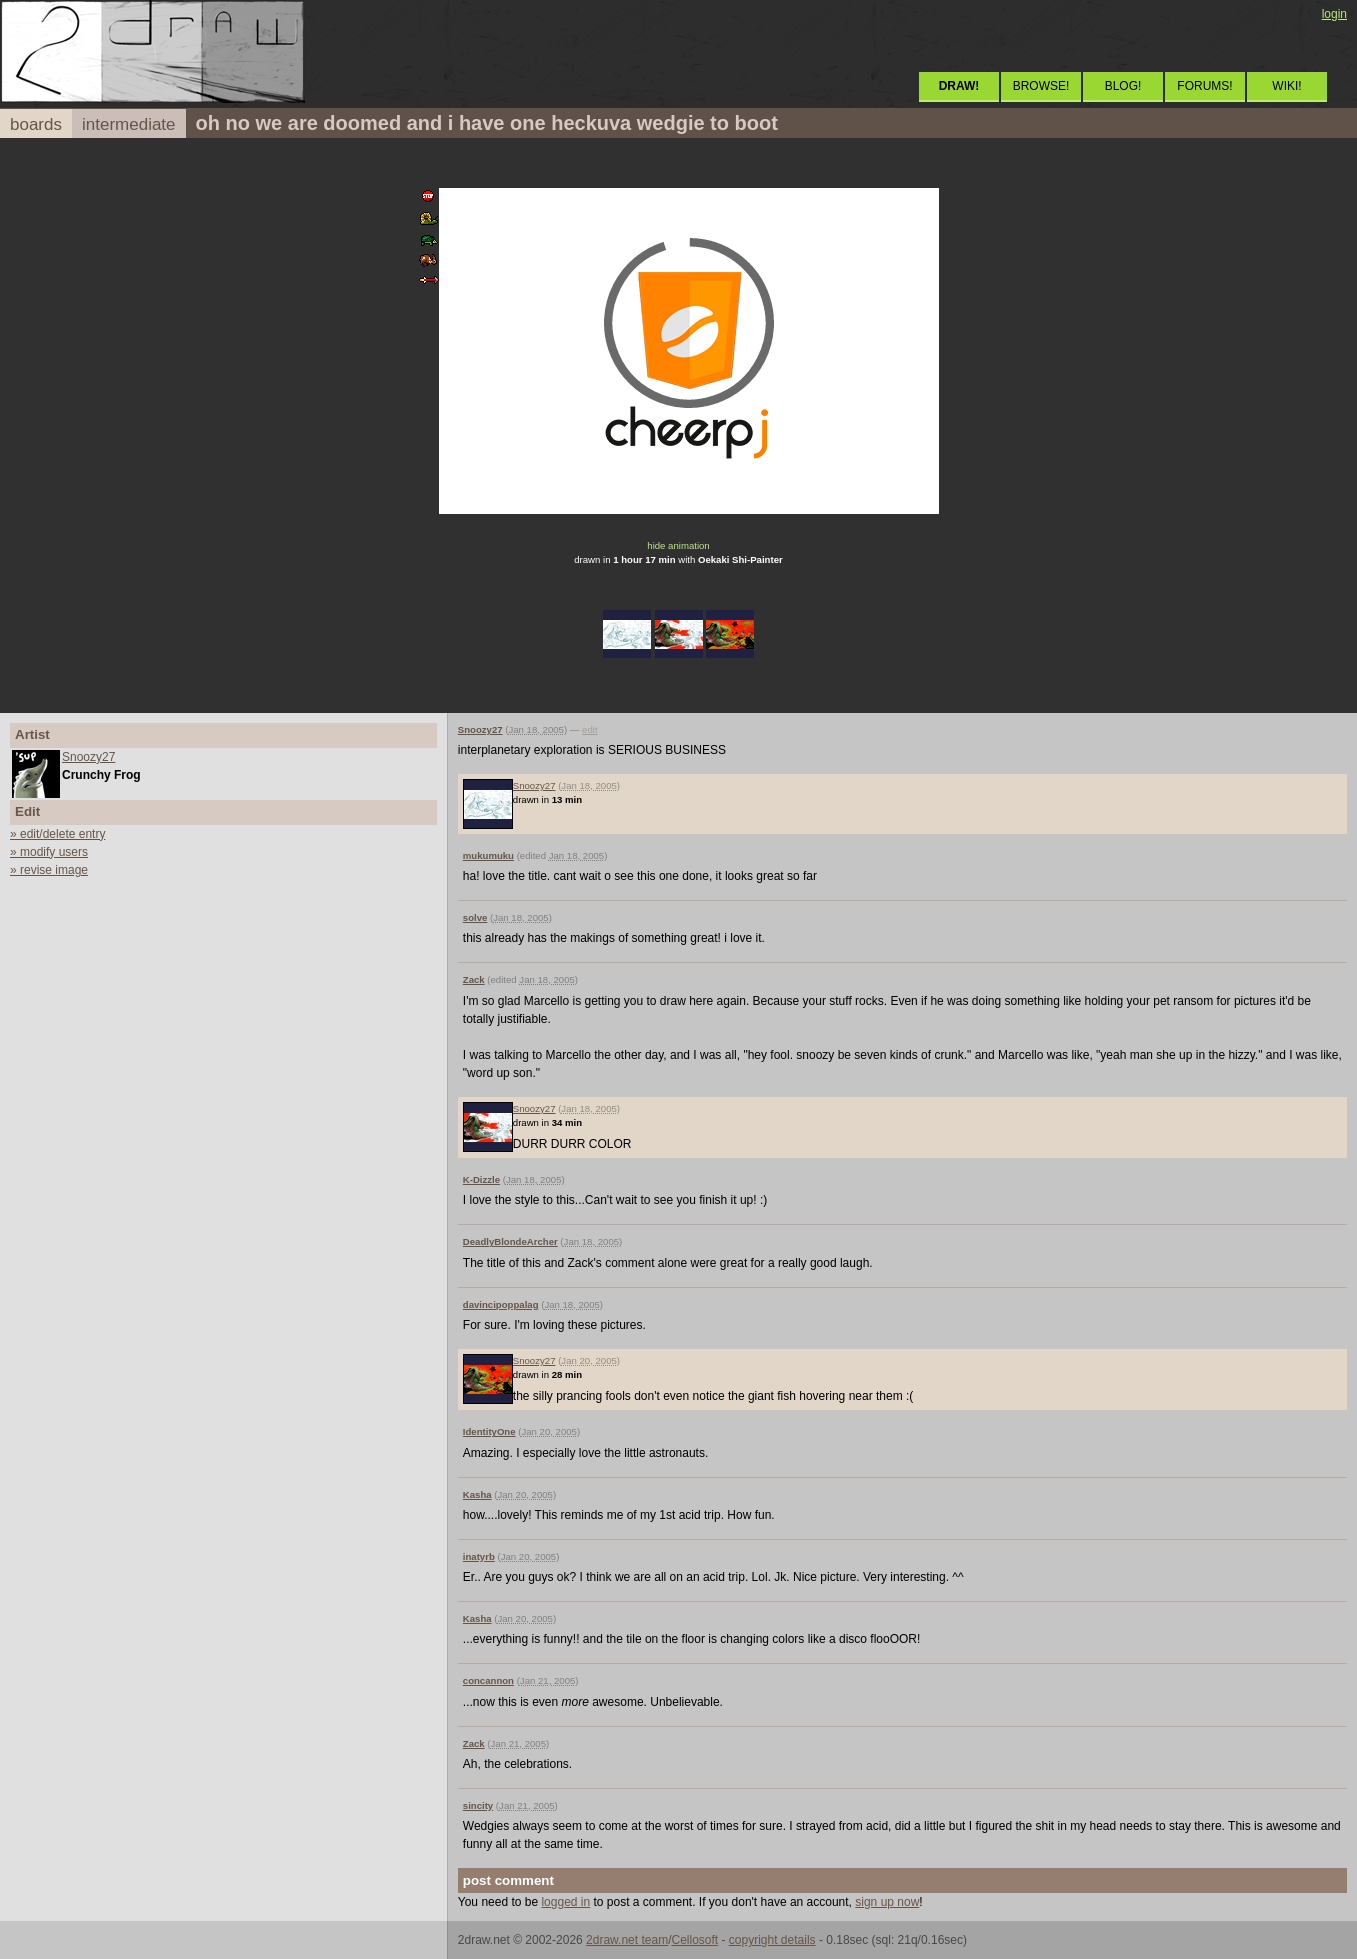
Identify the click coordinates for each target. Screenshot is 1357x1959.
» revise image (49, 870)
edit (589, 729)
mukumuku (488, 855)
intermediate (129, 124)
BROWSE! (1041, 86)
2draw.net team (627, 1940)
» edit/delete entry (57, 834)
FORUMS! (1204, 86)
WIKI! (1286, 86)
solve (475, 917)
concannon (488, 1680)
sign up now (887, 1902)
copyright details (772, 1940)
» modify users (49, 852)
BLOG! (1123, 86)
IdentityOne (489, 1431)
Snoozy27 (88, 757)
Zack (474, 979)
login (1334, 14)
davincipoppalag (501, 1304)
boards (36, 124)
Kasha (477, 1494)
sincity (478, 1805)
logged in (565, 1902)
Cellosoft (694, 1940)
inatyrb (479, 1556)
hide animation (678, 545)
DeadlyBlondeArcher (510, 1241)
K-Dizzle (481, 1179)
